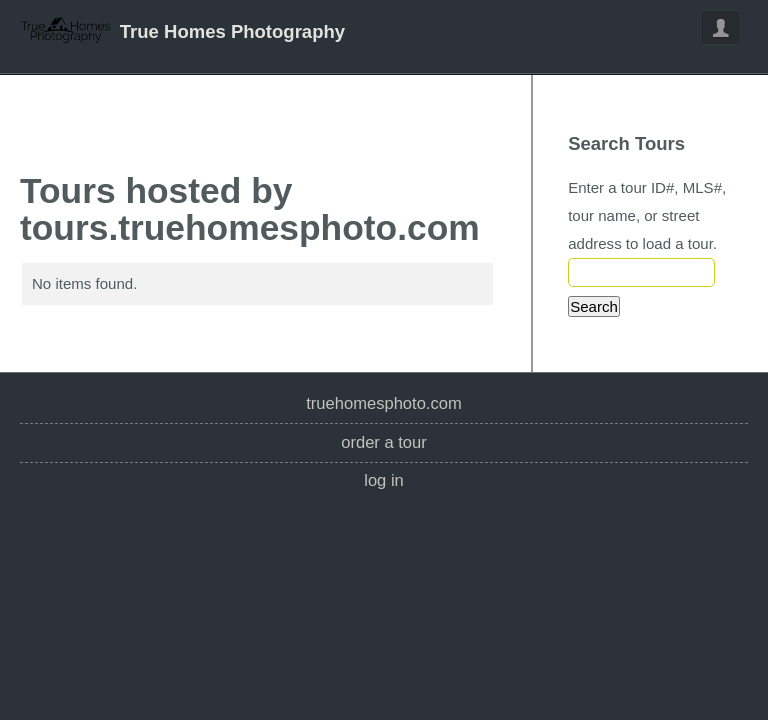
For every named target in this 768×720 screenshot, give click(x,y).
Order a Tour (384, 442)
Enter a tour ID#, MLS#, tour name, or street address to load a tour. (647, 215)
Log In (384, 480)
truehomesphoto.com (383, 403)
